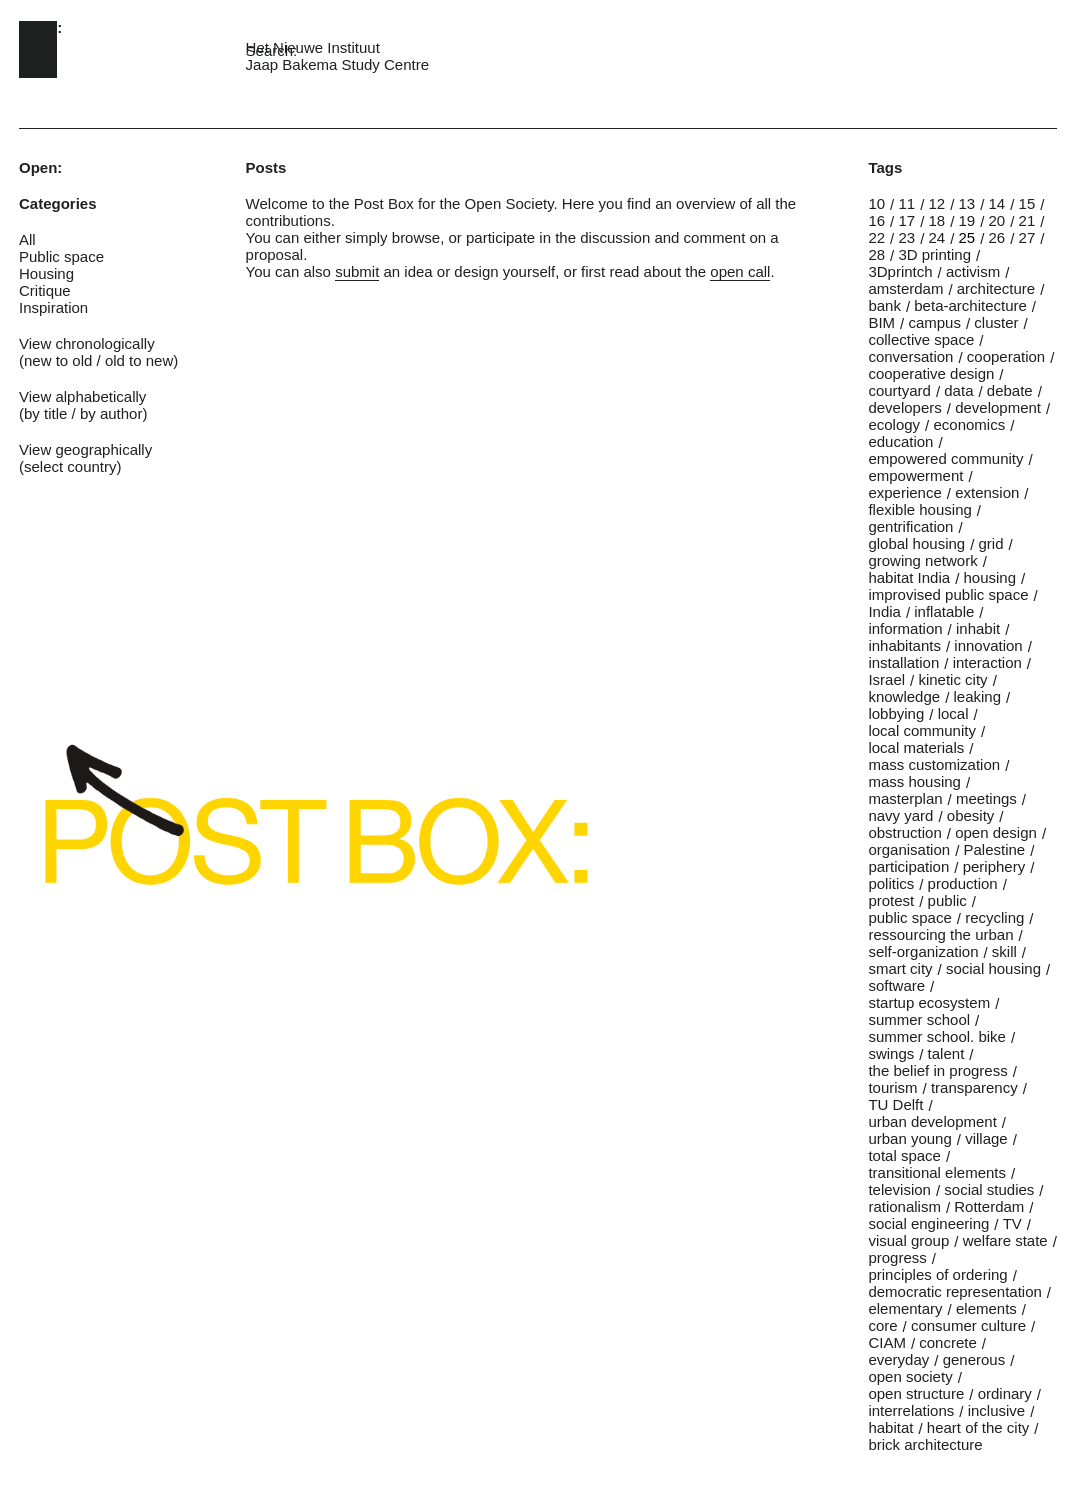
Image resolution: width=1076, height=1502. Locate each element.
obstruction (904, 832)
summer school (919, 1019)
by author (111, 413)
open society (910, 1376)
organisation (909, 849)
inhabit (978, 628)
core (882, 1325)
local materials (916, 747)
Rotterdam (989, 1206)
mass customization (934, 764)
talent (946, 1053)
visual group (908, 1240)
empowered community (945, 458)
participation (908, 866)
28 (876, 254)
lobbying (896, 713)
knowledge (904, 696)
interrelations (911, 1410)
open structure (916, 1393)
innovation (988, 645)
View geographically (85, 449)
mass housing (914, 781)
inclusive (997, 1410)
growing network (922, 560)
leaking (977, 696)
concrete (948, 1342)
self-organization (923, 951)
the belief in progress (937, 1070)
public (947, 900)
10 (876, 203)
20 (997, 220)
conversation (910, 356)
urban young (909, 1138)
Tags (885, 167)
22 (876, 237)
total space (904, 1155)
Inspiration (53, 307)
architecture (996, 288)
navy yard (900, 815)
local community (922, 730)
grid (991, 543)
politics (891, 883)
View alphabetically (82, 396)
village (986, 1138)
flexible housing (919, 509)
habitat (890, 1427)
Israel (886, 679)
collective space (921, 339)
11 (906, 203)
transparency (974, 1087)
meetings (986, 798)
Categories (58, 203)
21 (1027, 220)
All (27, 239)
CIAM (887, 1342)
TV (1012, 1223)
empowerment (915, 475)
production (963, 883)
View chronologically (87, 343)
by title (45, 413)
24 (936, 237)
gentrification (910, 526)
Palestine (994, 849)
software (896, 985)
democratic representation (954, 1291)
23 (906, 237)
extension (987, 492)
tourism (892, 1087)
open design (996, 832)
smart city (900, 968)
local (953, 713)
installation (903, 662)
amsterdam (905, 288)
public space (909, 917)
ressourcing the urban (940, 934)
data (958, 390)
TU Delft (895, 1104)
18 (936, 220)
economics (969, 424)
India (884, 611)
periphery (994, 866)
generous (974, 1359)
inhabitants (904, 645)
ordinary (1005, 1393)
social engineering (928, 1223)
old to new (139, 360)
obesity (971, 815)
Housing (46, 273)
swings (891, 1053)
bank (884, 305)
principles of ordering (937, 1274)
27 (1027, 237)
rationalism (904, 1206)
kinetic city (952, 679)
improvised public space (948, 594)
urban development (932, 1121)
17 (906, 220)
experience (904, 492)
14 (997, 203)
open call (740, 271)
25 (967, 237)
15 (1027, 203)
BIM (881, 322)
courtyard (899, 390)
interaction (987, 662)
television (899, 1189)
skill (1004, 951)
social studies (989, 1189)
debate (1010, 390)
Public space (61, 256)
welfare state (1005, 1240)
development (998, 407)
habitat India (909, 577)
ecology (894, 424)
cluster (996, 322)
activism (973, 271)
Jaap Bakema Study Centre (337, 64)
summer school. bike (937, 1036)
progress (897, 1257)
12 (936, 203)
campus (934, 322)
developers (904, 407)
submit (357, 271)
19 (967, 220)
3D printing (934, 254)
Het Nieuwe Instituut (313, 47)
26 (997, 237)
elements (986, 1308)
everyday (898, 1359)
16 (876, 220)
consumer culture (968, 1325)
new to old (58, 360)
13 (967, 203)
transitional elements (937, 1172)
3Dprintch (900, 271)
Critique (45, 290)
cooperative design (931, 373)
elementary (905, 1308)
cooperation (1006, 356)
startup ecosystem (929, 1002)
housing (989, 577)
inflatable (944, 611)
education (900, 441)
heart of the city (978, 1427)
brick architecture (925, 1444)
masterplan (905, 798)
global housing (916, 543)
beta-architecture (970, 305)
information (905, 628)
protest (891, 900)
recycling (994, 917)
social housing (993, 968)
